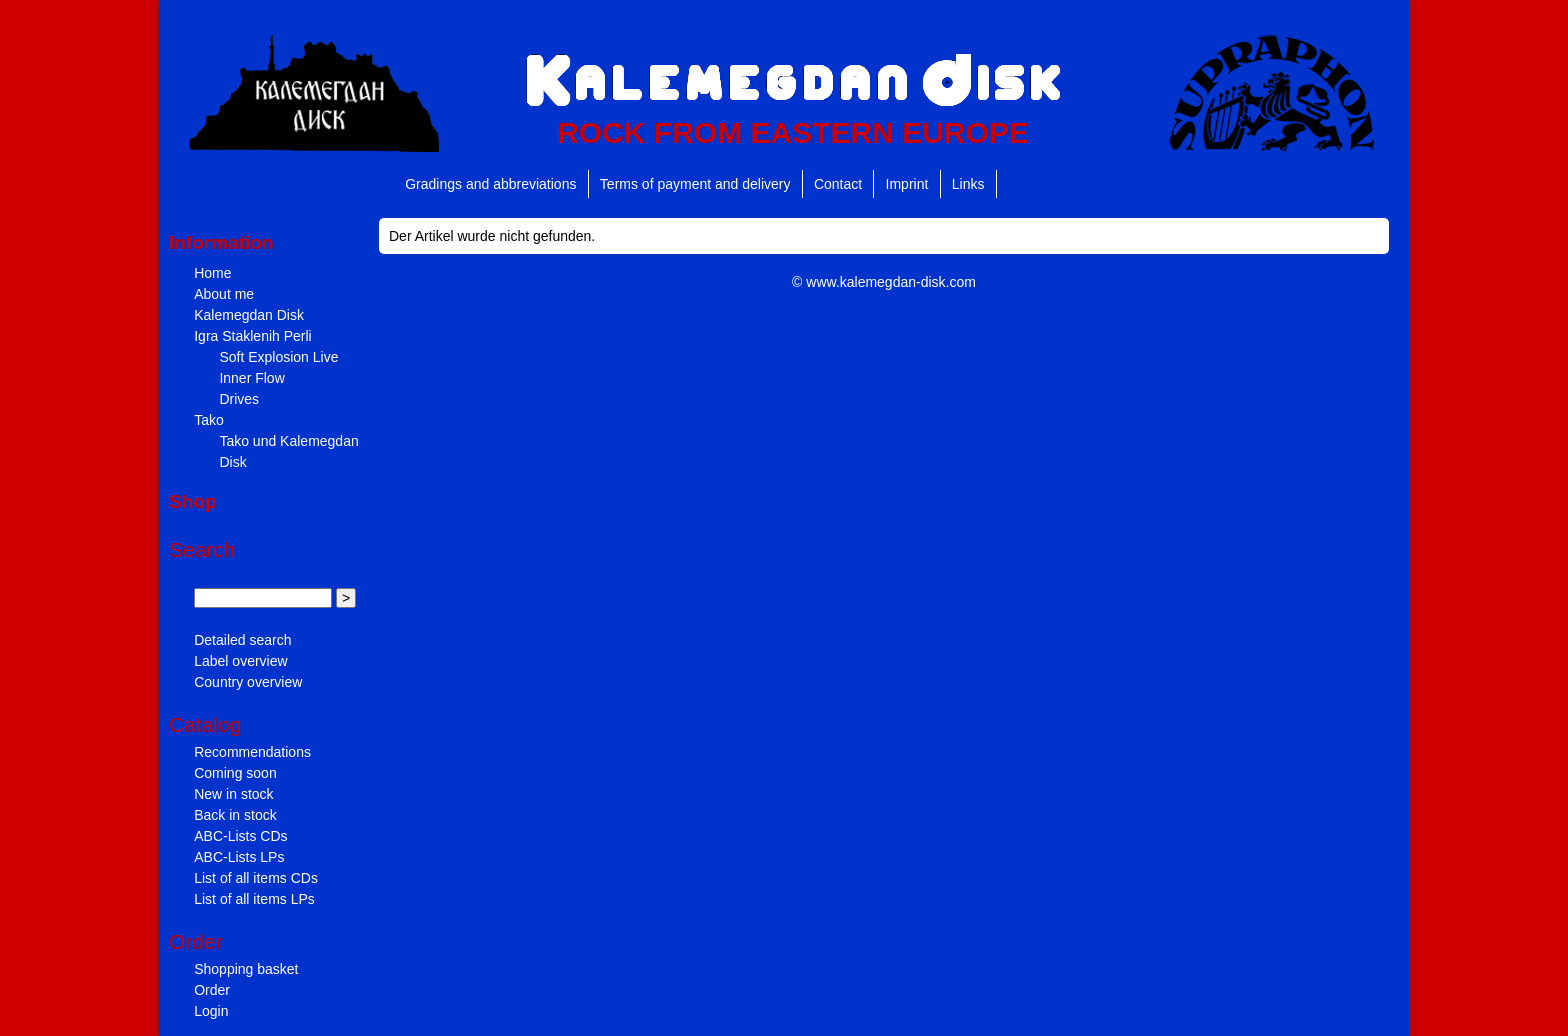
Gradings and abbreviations (490, 184)
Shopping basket (246, 969)
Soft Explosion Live (278, 357)
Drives (239, 399)
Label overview (240, 661)
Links (968, 184)
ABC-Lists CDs (240, 836)
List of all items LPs (254, 899)
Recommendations (252, 752)
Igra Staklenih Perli (253, 336)
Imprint (907, 184)
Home (212, 273)
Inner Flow (251, 378)
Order (212, 990)
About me (224, 294)
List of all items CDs (256, 878)
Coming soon (235, 773)
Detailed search (242, 640)
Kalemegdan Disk (249, 315)
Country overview (248, 682)
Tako (209, 420)
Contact (838, 184)
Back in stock (235, 815)
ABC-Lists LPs (239, 857)
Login (211, 1011)
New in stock (233, 794)
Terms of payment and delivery (695, 184)
